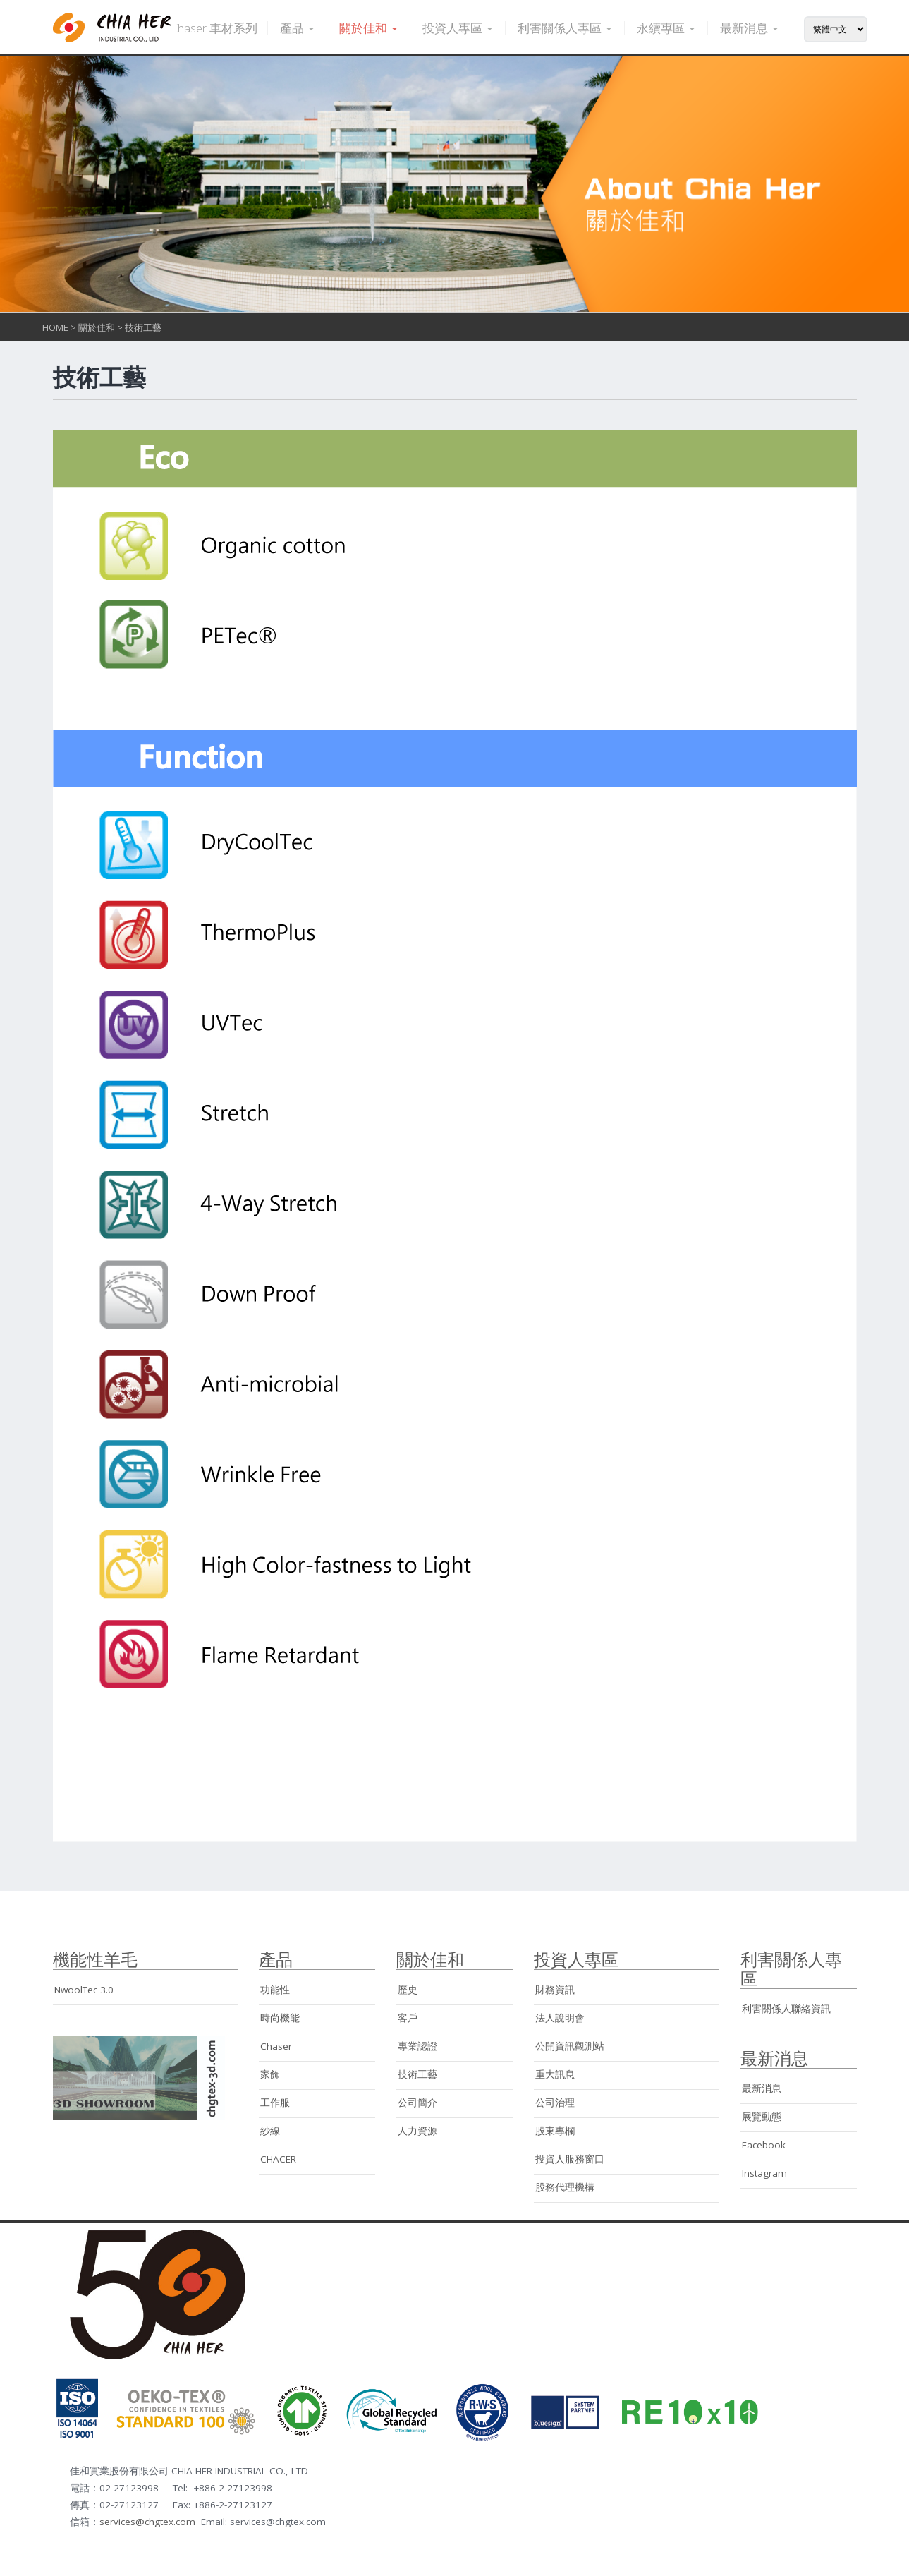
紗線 (270, 2130)
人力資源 (417, 2130)
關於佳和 (369, 28)
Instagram (764, 2173)
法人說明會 (560, 2018)
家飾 (270, 2074)
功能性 (275, 1989)
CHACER (278, 2159)
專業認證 (417, 2046)
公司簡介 (417, 2102)
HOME (55, 327)
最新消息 (750, 28)
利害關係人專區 (566, 28)
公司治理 (555, 2102)
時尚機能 (280, 2018)
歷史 (407, 1989)
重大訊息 (555, 2074)
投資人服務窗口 (569, 2159)
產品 (298, 28)
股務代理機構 (564, 2187)
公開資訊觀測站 (569, 2046)
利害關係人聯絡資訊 (786, 2008)
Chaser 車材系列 (214, 28)
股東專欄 (555, 2130)
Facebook (764, 2145)
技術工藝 (143, 327)
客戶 (407, 2018)
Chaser (276, 2046)
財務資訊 (555, 1989)
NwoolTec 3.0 (84, 1989)
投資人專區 (458, 28)
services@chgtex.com (147, 2521)
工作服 (275, 2102)
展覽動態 (761, 2116)
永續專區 (667, 28)
